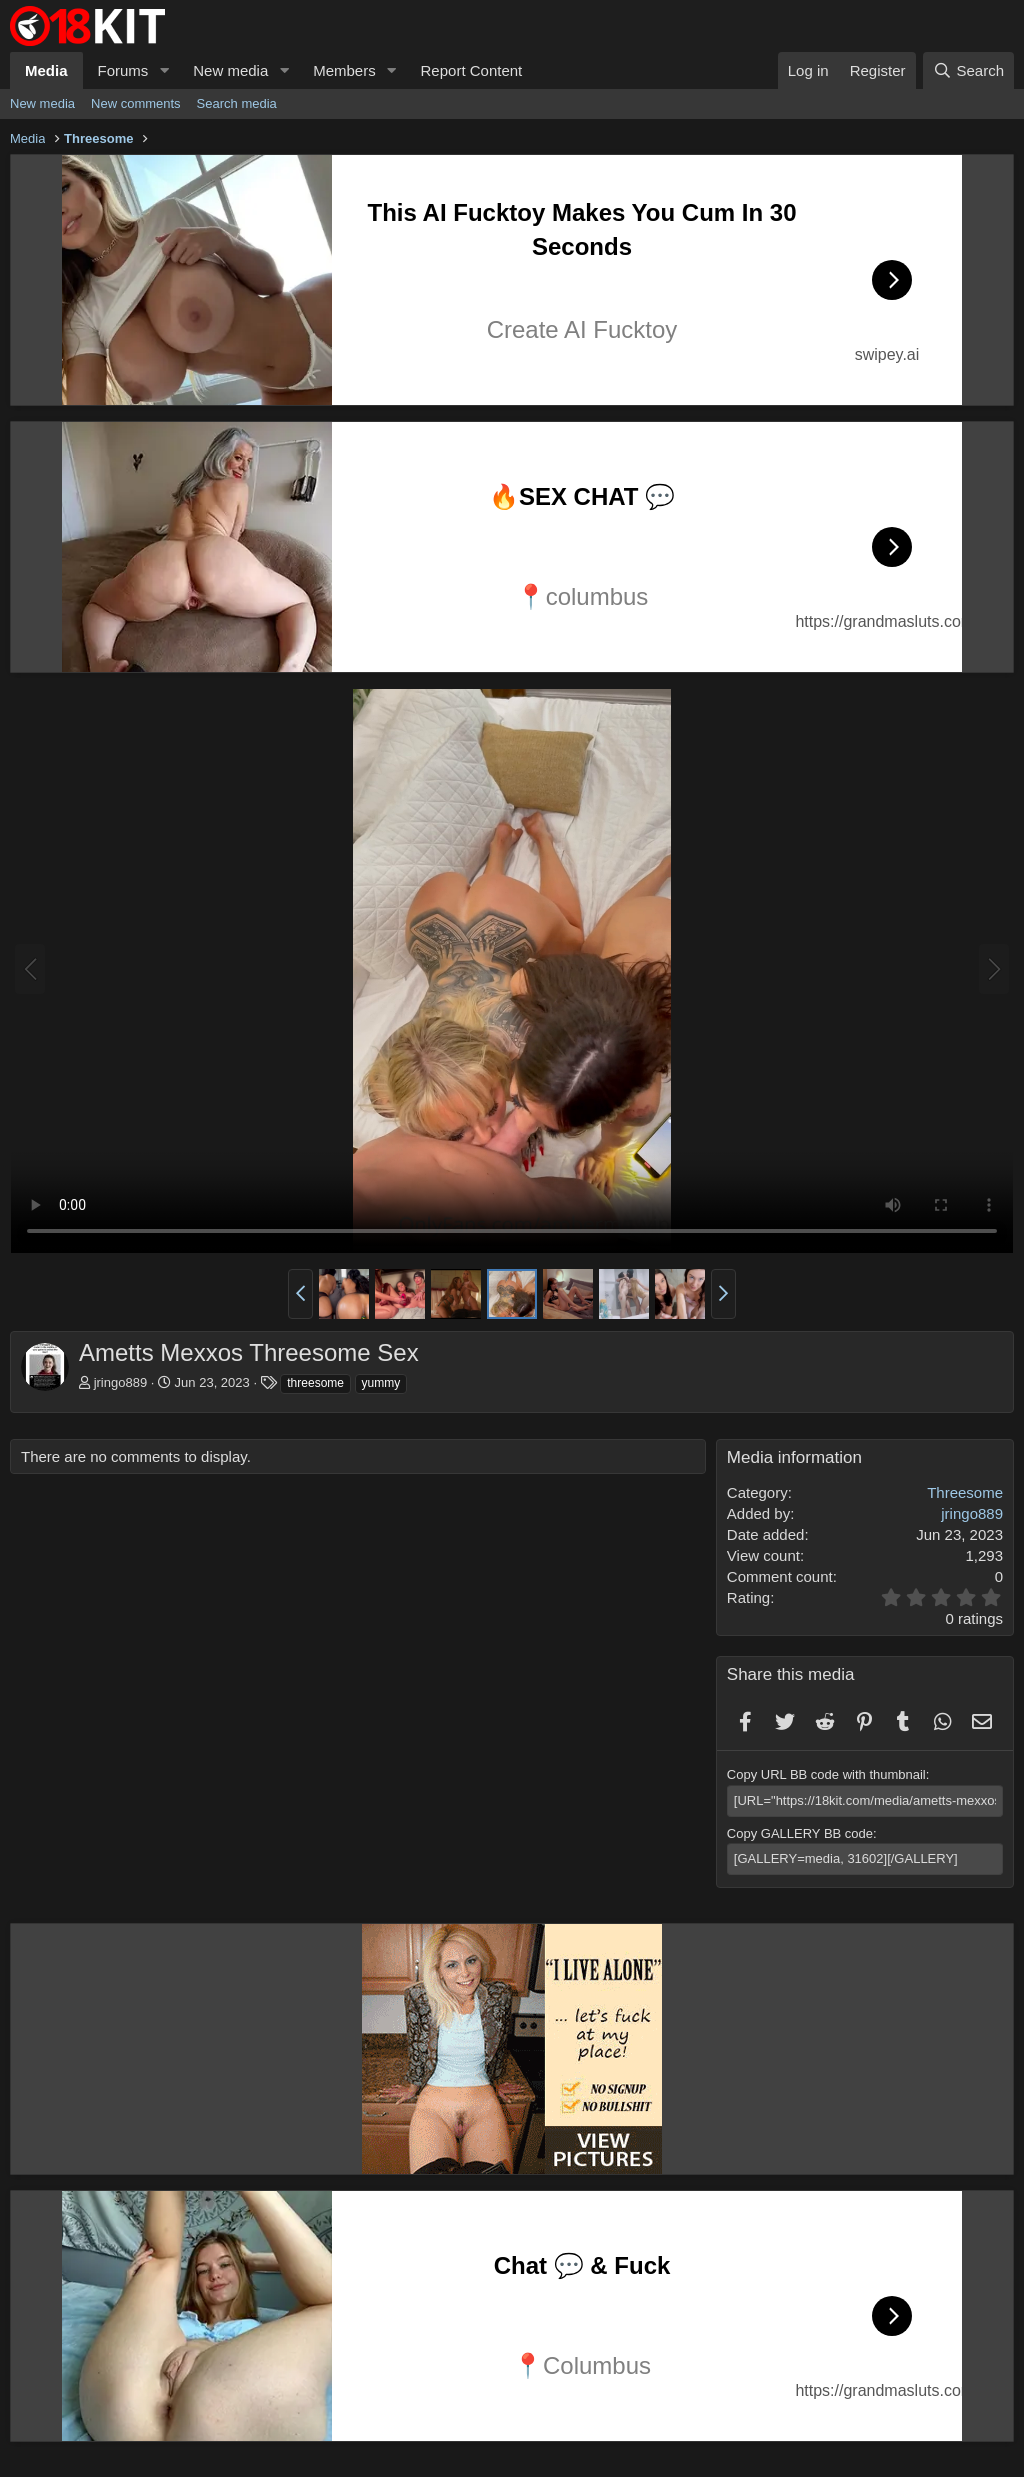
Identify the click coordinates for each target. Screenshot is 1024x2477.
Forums (123, 70)
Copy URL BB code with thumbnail (826, 1774)
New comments (136, 103)
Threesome (965, 1492)
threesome (315, 1383)
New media (230, 70)
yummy (381, 1383)
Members (344, 70)
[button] (164, 70)
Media (46, 70)
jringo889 (121, 1382)
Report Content (472, 70)
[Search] (968, 70)
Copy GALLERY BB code (800, 1833)
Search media (237, 103)
